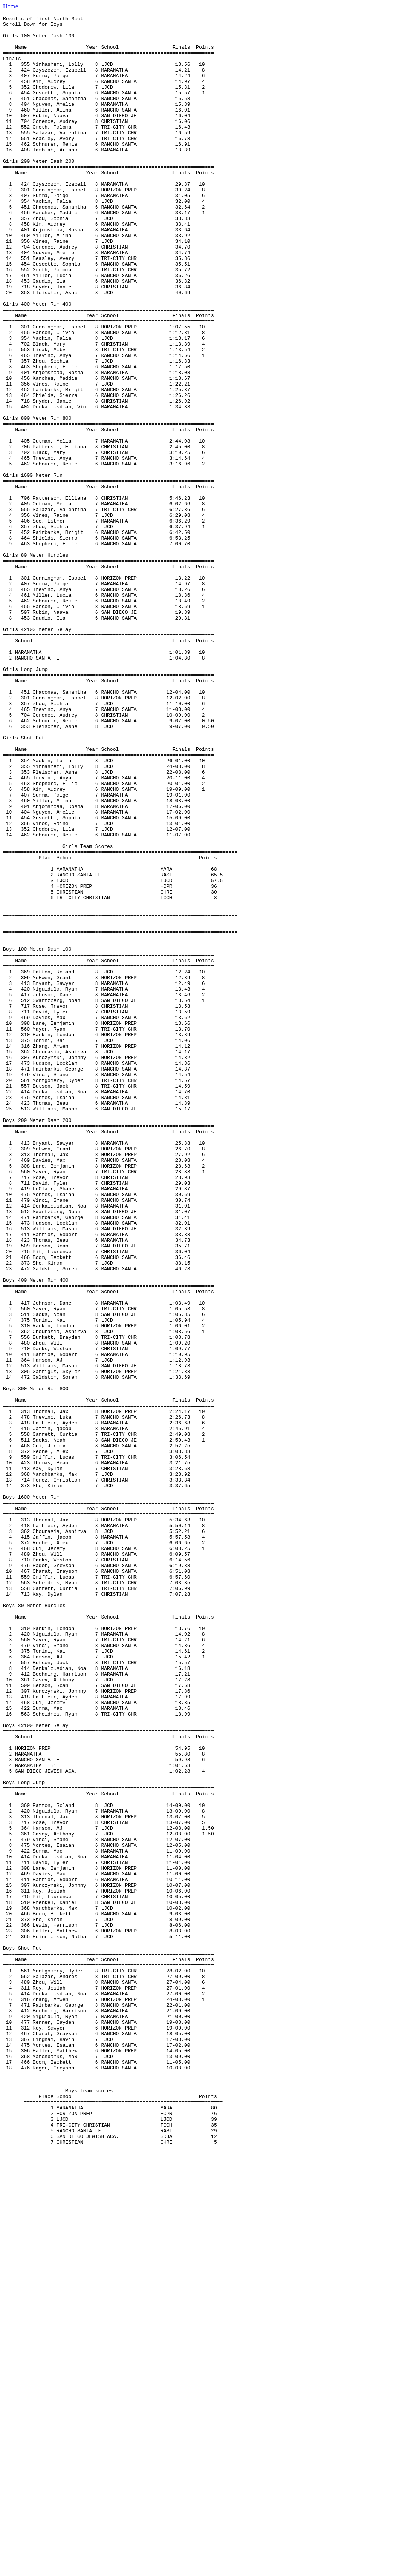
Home (10, 6)
